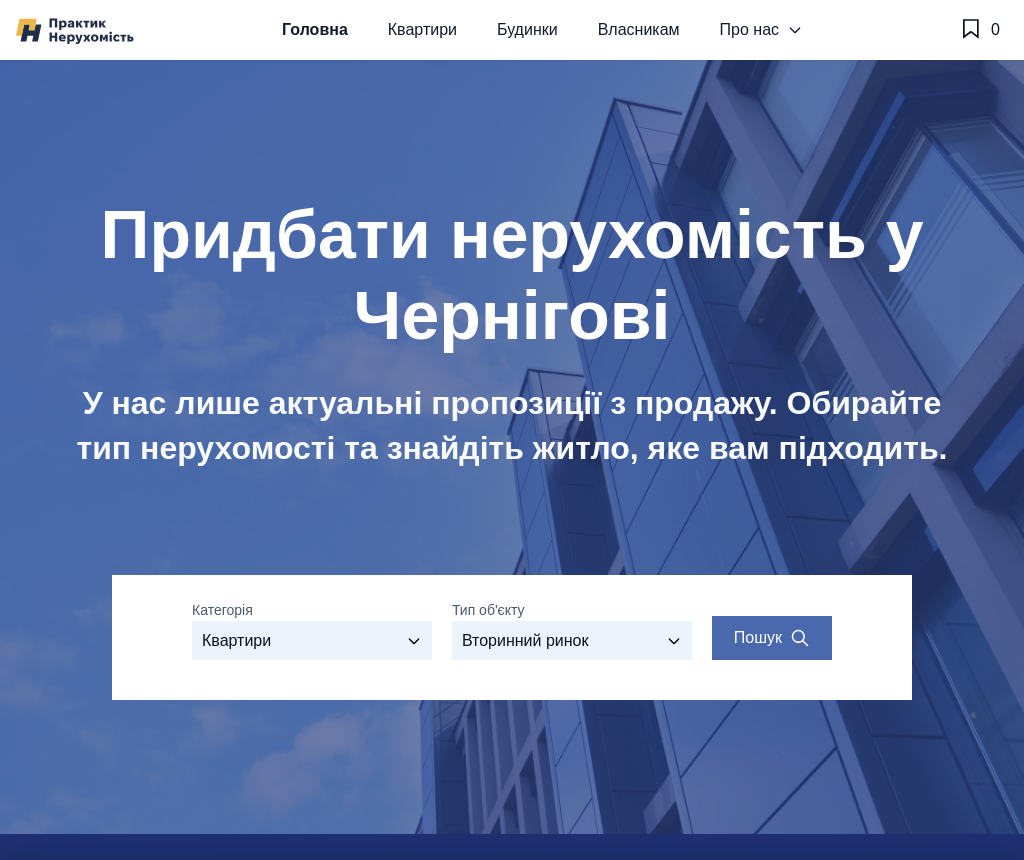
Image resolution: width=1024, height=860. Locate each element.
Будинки (527, 29)
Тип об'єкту (488, 610)
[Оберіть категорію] (312, 640)
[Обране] (979, 30)
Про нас (761, 29)
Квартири (422, 29)
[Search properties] (772, 638)
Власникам (639, 29)
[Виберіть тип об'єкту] (572, 640)
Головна (315, 29)
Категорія (222, 610)
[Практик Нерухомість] (75, 30)
